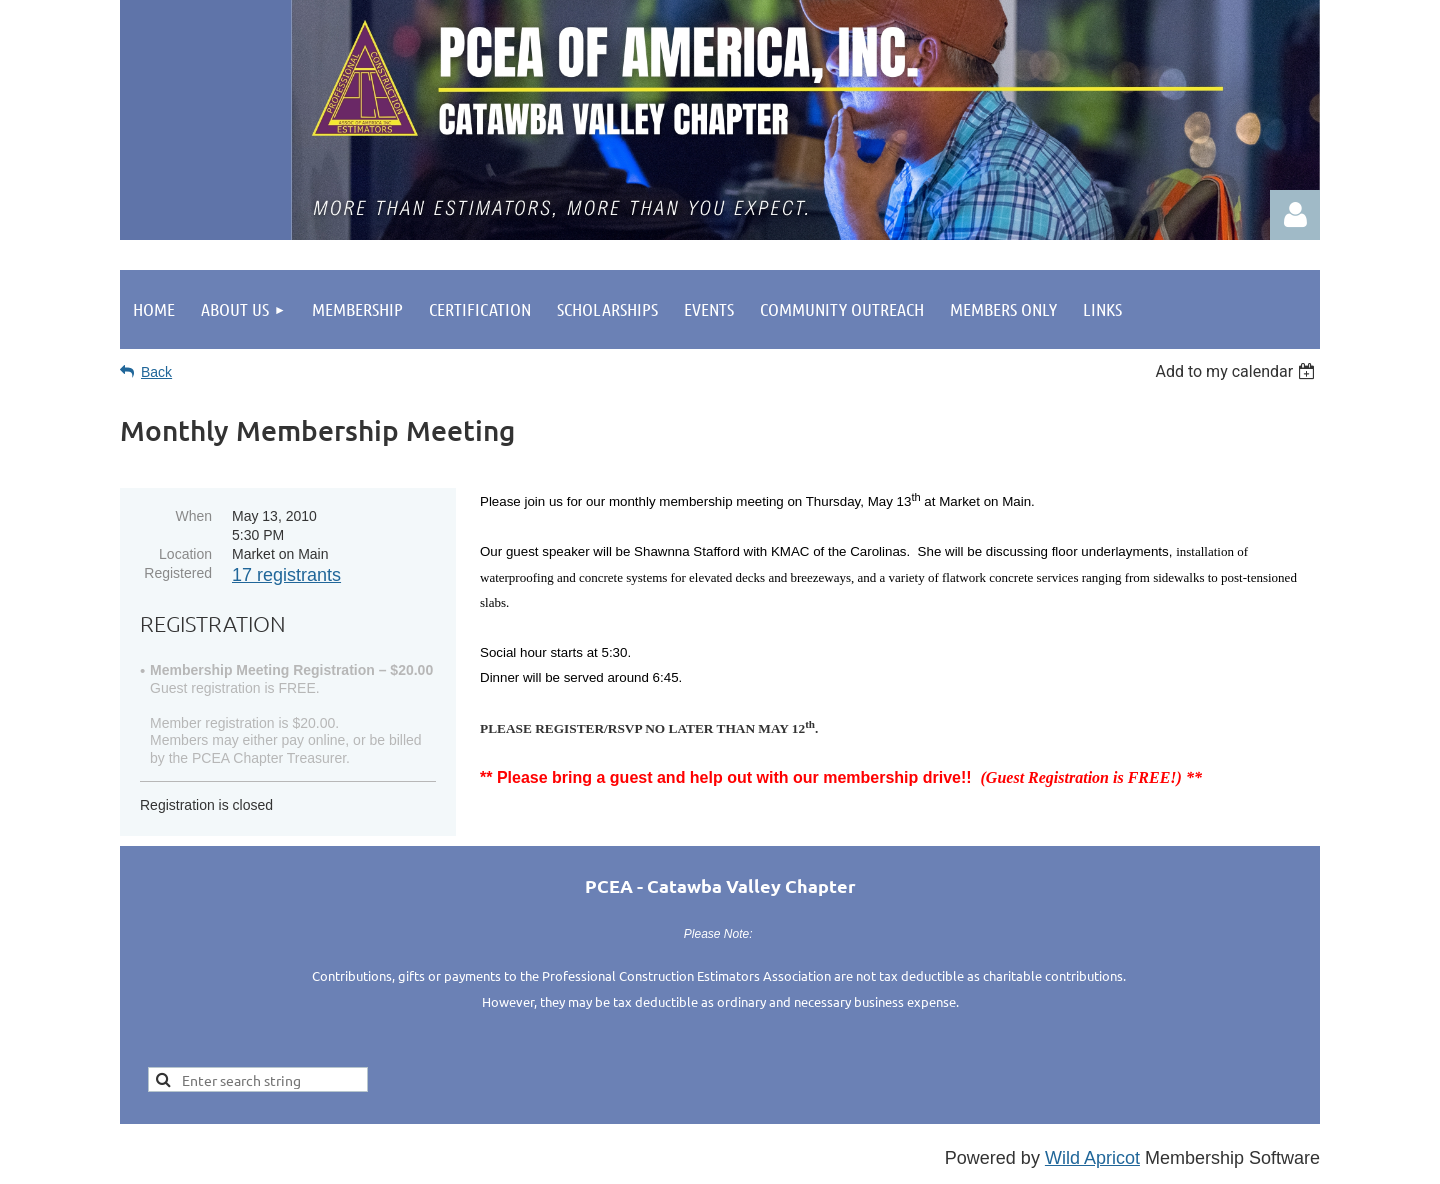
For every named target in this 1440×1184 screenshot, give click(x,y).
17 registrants (286, 575)
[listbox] (1237, 371)
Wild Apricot (1092, 1158)
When (193, 516)
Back (156, 372)
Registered (178, 573)
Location (185, 554)
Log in (1295, 215)
